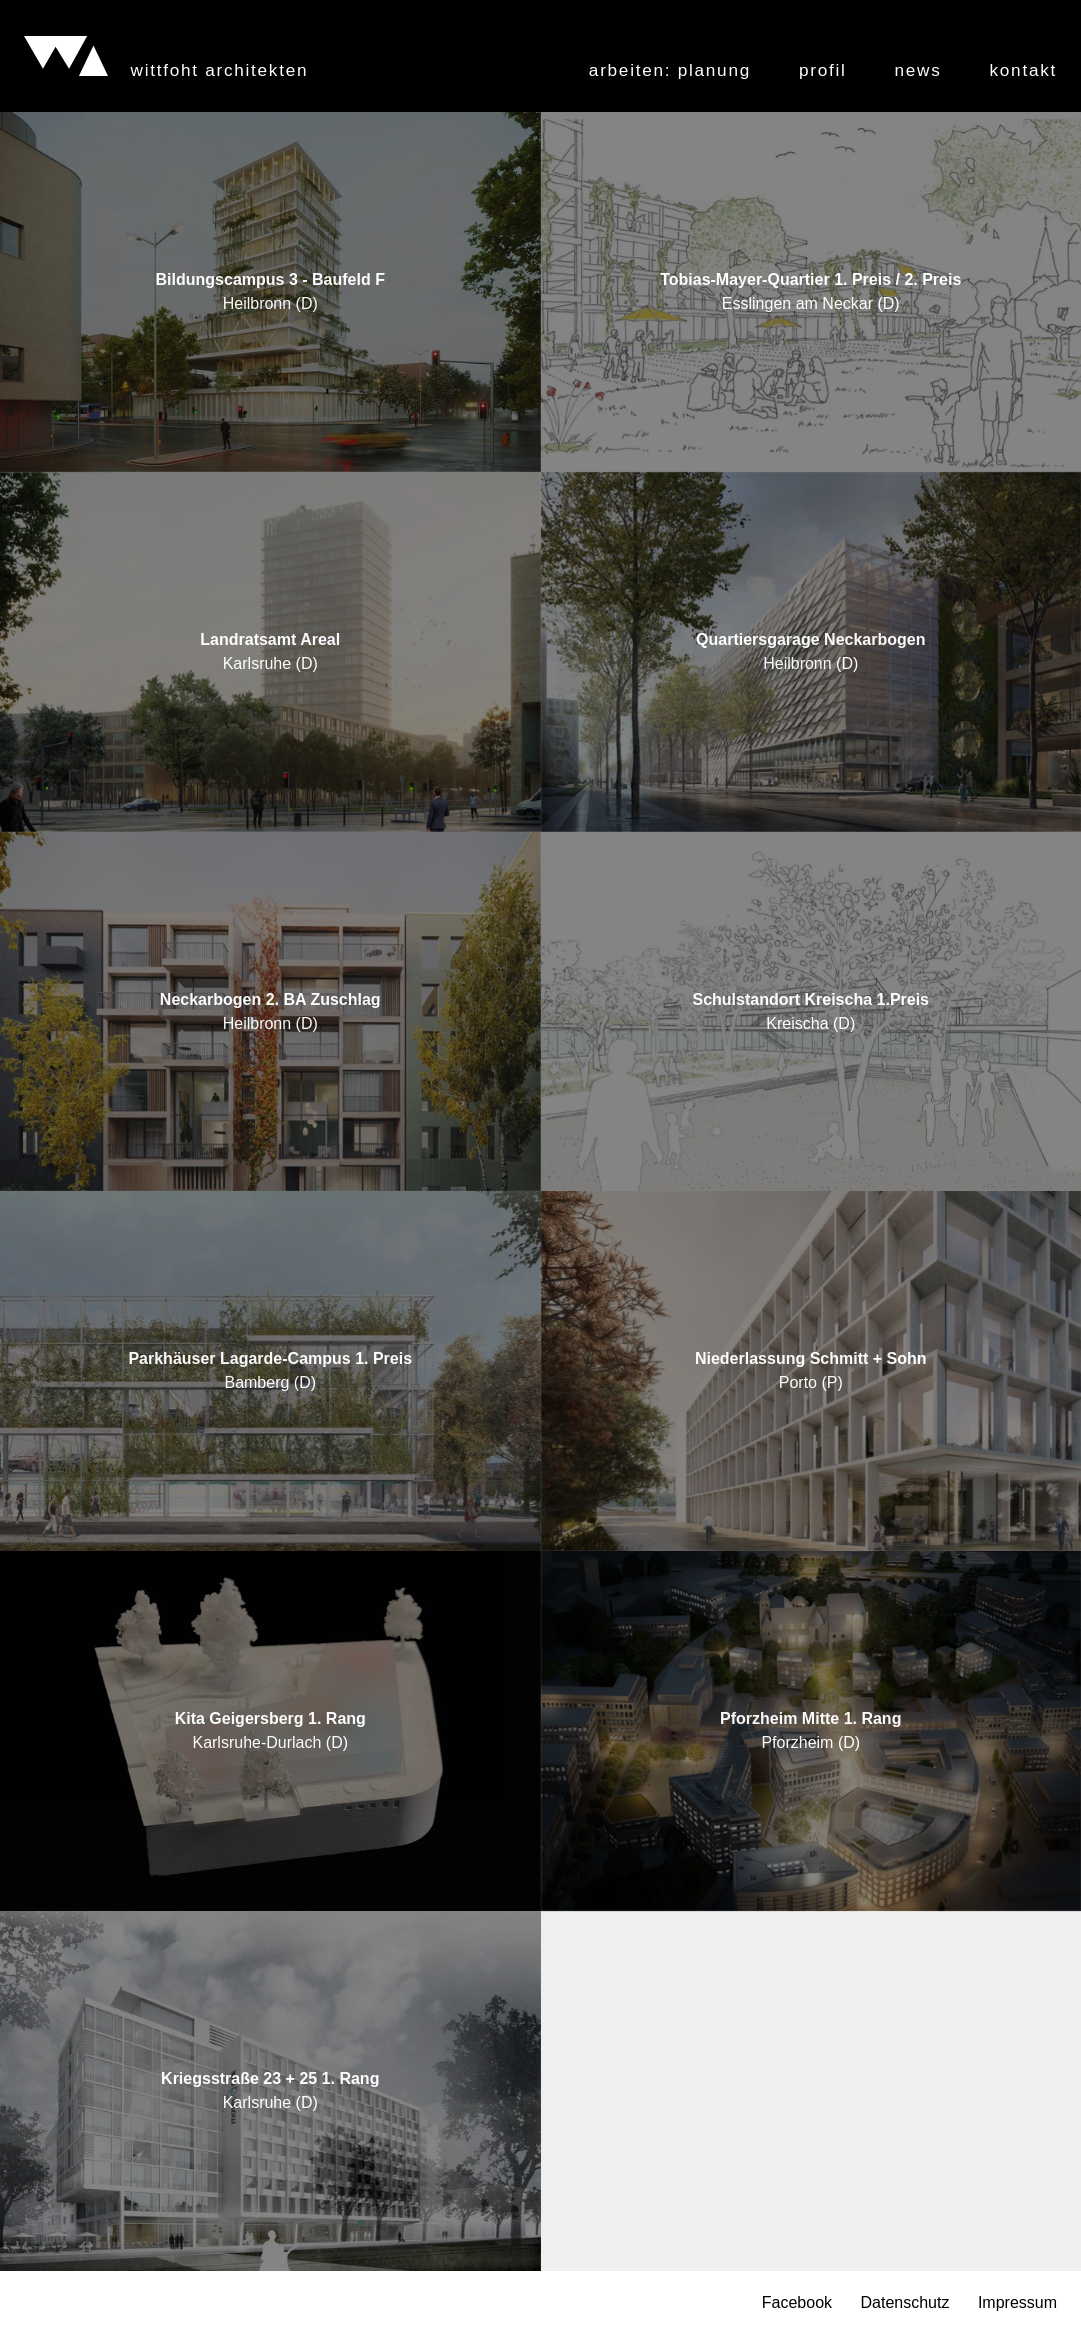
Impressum (1017, 2303)
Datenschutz (904, 2303)
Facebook (797, 2303)
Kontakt (1023, 70)
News (918, 70)
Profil (823, 70)
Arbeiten (670, 70)
